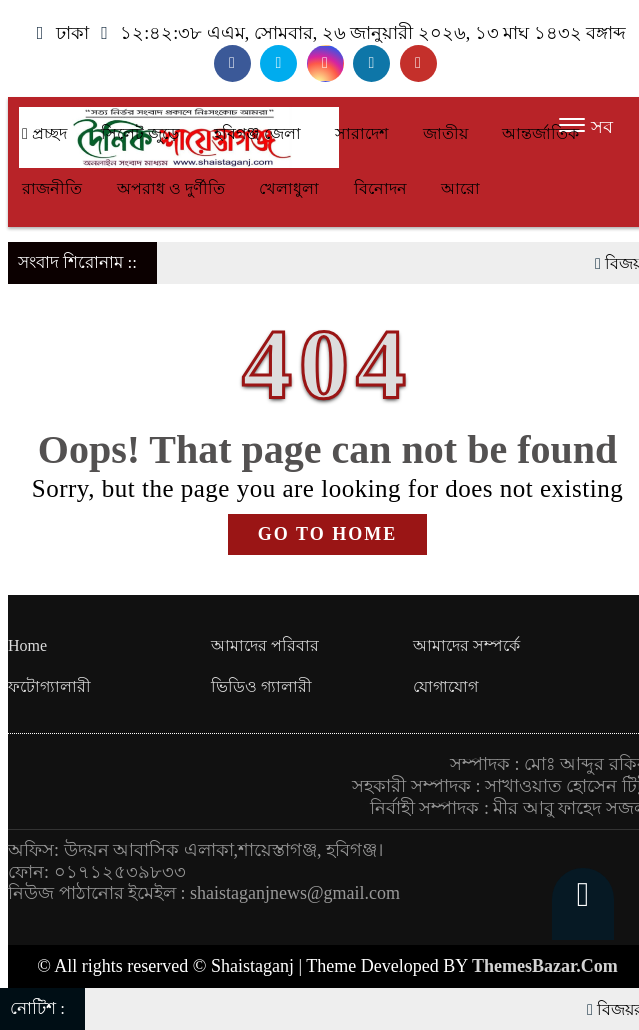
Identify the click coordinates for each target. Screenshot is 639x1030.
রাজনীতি (52, 188)
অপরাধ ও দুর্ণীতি (171, 188)
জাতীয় (445, 133)
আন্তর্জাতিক (540, 133)
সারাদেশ (361, 133)
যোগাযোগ (445, 686)
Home (27, 645)
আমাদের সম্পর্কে (466, 645)
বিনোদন (380, 188)
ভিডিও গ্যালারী (261, 686)
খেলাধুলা (289, 188)
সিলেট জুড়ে (140, 133)
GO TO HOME (327, 534)
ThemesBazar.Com (545, 966)
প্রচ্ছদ (44, 133)
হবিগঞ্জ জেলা (257, 133)
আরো (460, 188)
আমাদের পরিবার (265, 645)
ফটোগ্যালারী (49, 686)
